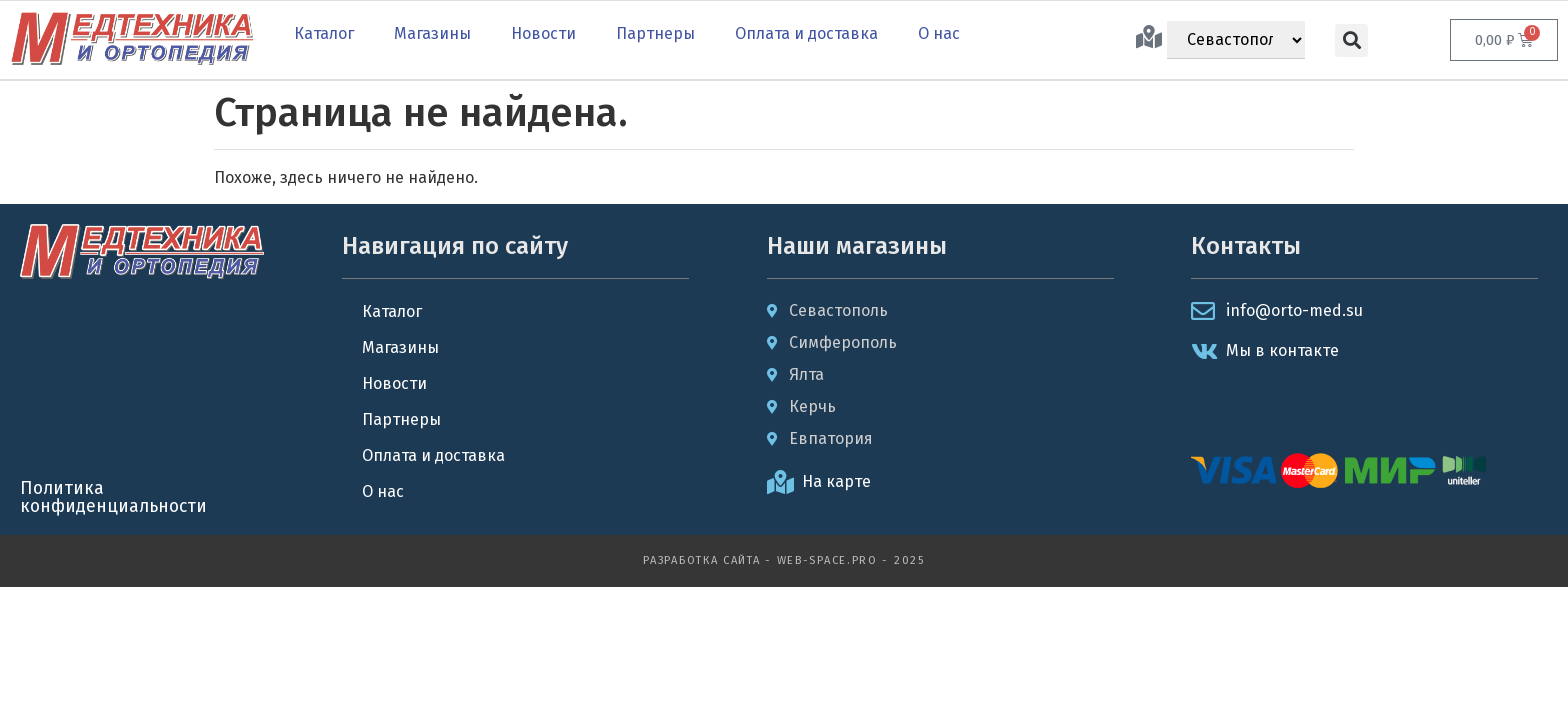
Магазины (432, 33)
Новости (543, 33)
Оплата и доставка (806, 33)
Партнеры (655, 33)
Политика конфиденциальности (113, 497)
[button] (1351, 40)
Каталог (324, 33)
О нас (939, 33)
